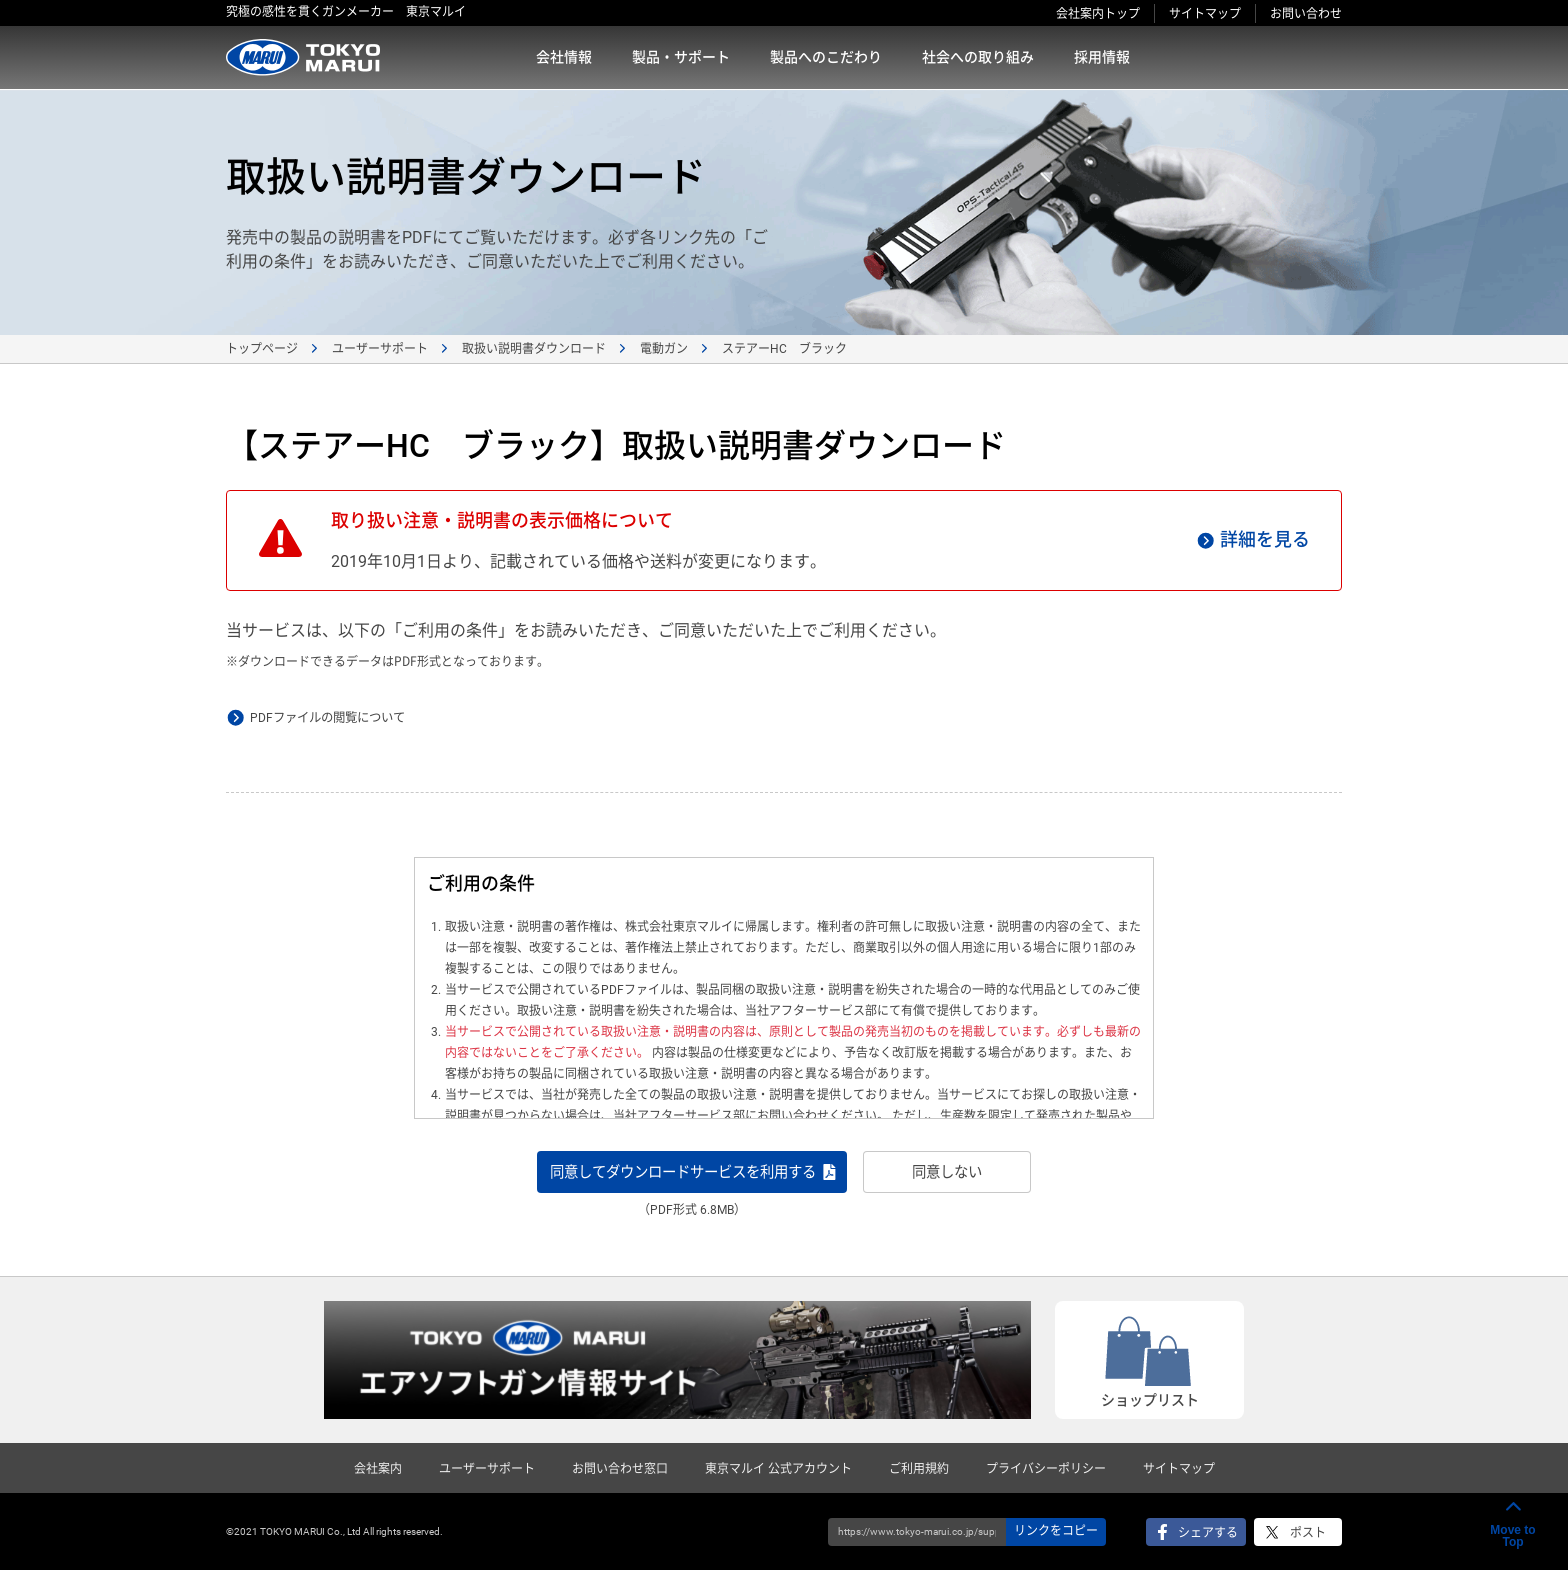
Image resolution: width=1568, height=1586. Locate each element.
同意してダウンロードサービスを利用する (678, 1179)
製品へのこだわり (826, 57)
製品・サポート (681, 57)
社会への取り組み (978, 57)
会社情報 (564, 57)
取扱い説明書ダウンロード (534, 349)
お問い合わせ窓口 (620, 1485)
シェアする (1208, 1549)
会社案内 (378, 1485)
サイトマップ (1205, 14)
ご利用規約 (919, 1485)
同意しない (1005, 1179)
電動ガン (664, 349)
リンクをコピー (1056, 1547)
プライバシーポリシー (1046, 1485)
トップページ (262, 349)
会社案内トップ (1098, 14)
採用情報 (1102, 57)
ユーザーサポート (380, 349)
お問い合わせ (1306, 14)
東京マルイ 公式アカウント (778, 1485)
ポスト (1308, 1549)
